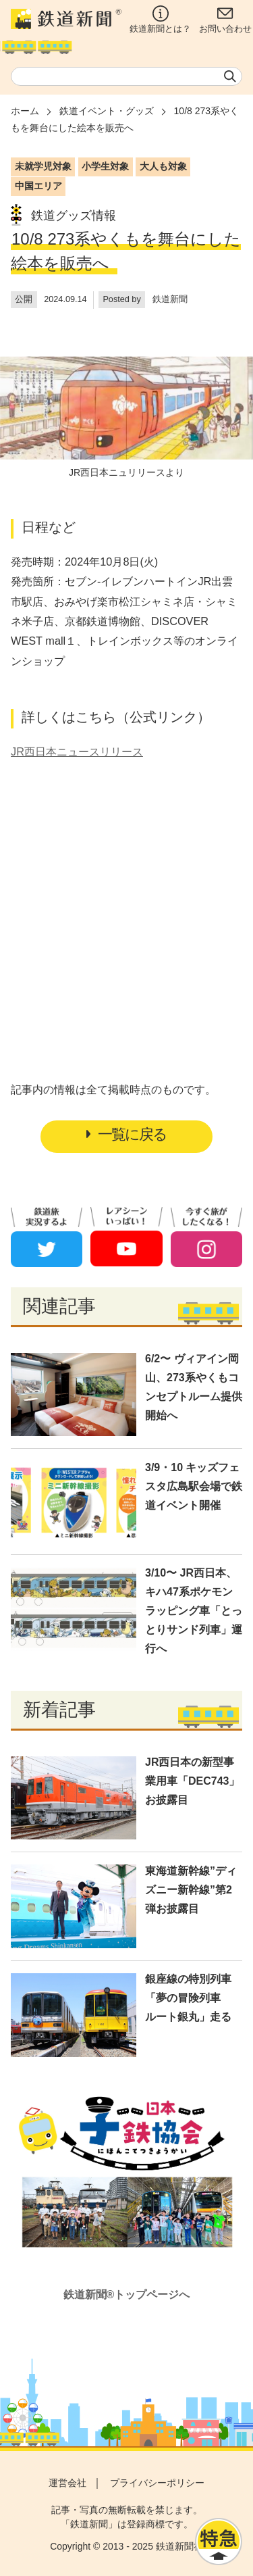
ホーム (25, 110)
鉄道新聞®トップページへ (126, 2294)
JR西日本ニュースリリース (77, 751)
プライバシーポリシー (157, 2482)
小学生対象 (105, 166)
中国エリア (38, 185)
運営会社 (67, 2482)
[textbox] (126, 76)
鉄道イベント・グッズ (106, 110)
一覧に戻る (126, 1134)
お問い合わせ (225, 19)
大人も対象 (163, 166)
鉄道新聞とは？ (160, 19)
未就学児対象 (43, 166)
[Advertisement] (126, 892)
